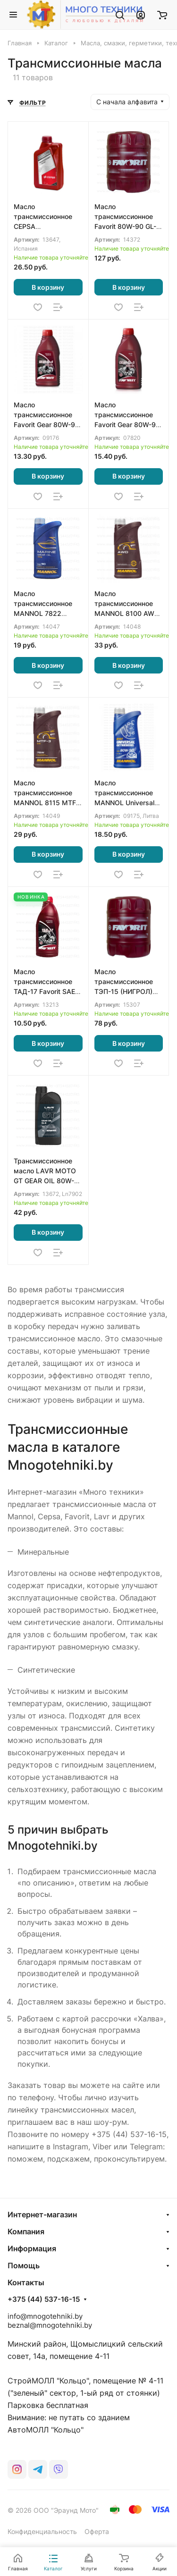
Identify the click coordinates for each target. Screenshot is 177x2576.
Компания (26, 2231)
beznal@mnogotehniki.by (50, 2325)
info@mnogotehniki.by (45, 2316)
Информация (32, 2248)
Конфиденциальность (42, 2531)
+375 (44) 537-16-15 (44, 2299)
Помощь (24, 2265)
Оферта (96, 2531)
